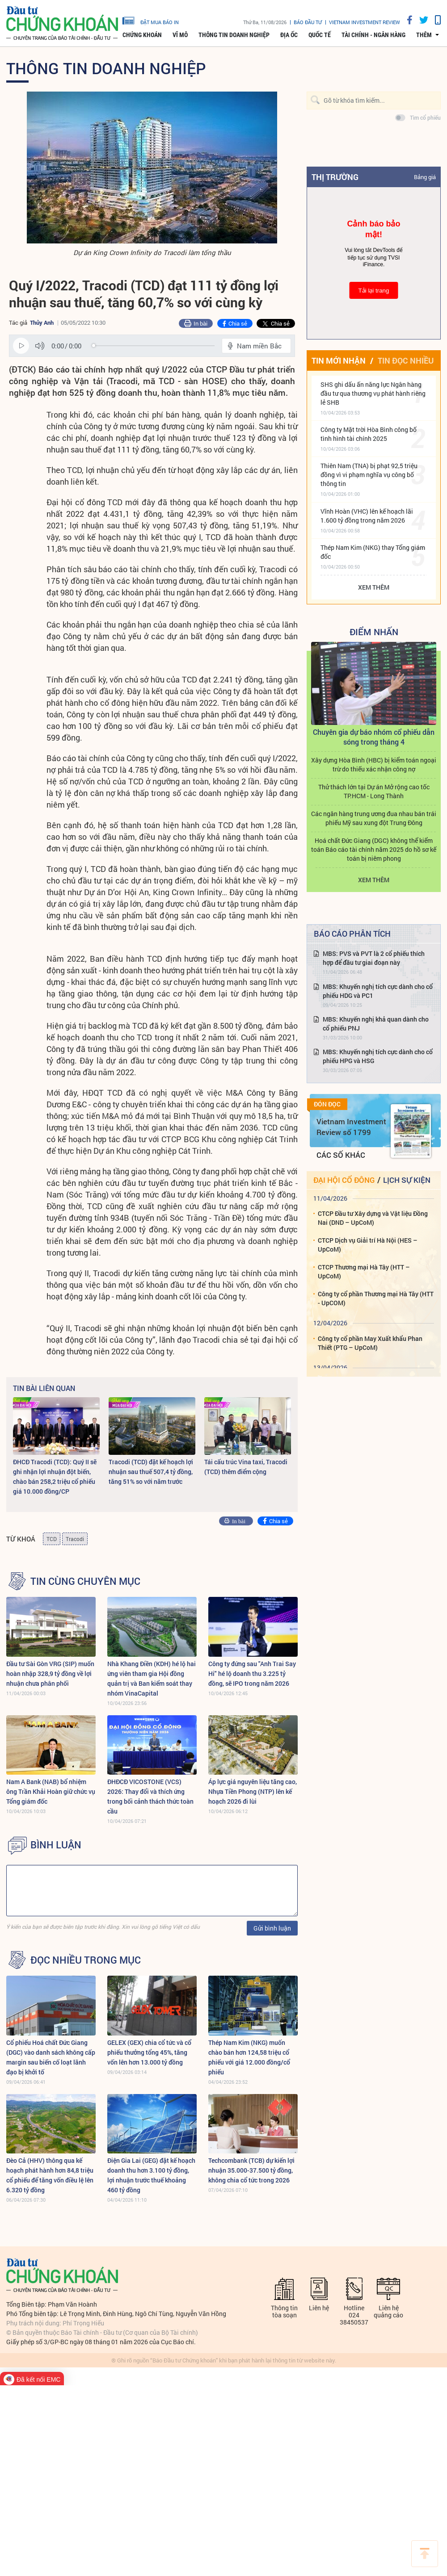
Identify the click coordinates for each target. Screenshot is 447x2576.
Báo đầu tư (308, 22)
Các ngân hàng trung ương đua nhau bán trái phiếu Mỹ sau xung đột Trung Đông (373, 818)
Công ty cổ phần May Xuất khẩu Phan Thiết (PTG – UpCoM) (370, 1343)
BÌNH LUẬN (55, 1845)
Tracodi (75, 1538)
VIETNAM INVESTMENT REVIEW (364, 22)
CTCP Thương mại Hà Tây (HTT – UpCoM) (364, 1271)
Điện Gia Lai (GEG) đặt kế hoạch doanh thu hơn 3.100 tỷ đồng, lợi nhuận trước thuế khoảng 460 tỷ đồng (151, 2175)
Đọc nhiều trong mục (85, 1960)
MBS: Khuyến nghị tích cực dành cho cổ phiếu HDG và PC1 (378, 991)
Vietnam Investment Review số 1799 (351, 1126)
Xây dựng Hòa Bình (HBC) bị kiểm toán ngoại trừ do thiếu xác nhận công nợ (373, 764)
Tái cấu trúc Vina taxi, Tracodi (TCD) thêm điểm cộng (245, 1467)
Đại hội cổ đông (344, 1180)
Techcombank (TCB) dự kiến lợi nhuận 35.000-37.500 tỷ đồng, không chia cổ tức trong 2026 (251, 2170)
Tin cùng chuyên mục (85, 1581)
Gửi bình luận (272, 1928)
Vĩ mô (180, 34)
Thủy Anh (42, 322)
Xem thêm (373, 587)
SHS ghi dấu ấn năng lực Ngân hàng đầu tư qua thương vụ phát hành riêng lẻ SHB (373, 393)
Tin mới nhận (339, 360)
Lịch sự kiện (406, 1180)
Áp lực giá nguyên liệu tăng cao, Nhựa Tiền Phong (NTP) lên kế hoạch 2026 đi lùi (252, 1791)
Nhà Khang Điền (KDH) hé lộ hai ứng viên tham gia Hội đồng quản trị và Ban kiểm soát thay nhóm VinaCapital (151, 1678)
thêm (424, 34)
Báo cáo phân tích (352, 933)
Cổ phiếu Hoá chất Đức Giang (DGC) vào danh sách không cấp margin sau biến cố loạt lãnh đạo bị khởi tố (50, 2057)
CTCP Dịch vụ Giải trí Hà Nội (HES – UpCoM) (367, 1244)
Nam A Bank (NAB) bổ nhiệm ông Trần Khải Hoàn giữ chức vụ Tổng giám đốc (50, 1791)
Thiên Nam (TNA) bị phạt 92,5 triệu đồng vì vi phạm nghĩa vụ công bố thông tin (368, 474)
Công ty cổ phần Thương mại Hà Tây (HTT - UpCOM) (376, 1298)
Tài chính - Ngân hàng (373, 34)
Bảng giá (425, 177)
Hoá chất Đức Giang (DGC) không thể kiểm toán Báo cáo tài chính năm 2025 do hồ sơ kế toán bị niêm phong (373, 849)
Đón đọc (327, 1104)
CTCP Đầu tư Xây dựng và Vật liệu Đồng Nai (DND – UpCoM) (373, 1218)
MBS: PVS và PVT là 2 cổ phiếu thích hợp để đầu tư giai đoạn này (374, 958)
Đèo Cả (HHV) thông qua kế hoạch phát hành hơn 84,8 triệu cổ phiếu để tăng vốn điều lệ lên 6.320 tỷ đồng (49, 2175)
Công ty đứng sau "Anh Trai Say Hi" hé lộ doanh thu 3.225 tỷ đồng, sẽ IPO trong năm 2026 (252, 1673)
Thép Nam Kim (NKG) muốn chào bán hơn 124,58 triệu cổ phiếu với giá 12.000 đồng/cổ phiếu (249, 2057)
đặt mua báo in (150, 20)
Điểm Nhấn (374, 631)
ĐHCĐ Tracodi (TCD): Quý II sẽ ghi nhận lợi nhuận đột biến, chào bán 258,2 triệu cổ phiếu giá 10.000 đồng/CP (55, 1476)
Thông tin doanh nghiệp (234, 34)
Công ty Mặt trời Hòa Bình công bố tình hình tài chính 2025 (368, 434)
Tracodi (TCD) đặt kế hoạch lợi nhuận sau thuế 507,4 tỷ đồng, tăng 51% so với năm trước (151, 1472)
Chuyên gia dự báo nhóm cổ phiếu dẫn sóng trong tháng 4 (373, 736)
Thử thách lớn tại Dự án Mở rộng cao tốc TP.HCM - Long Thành (374, 791)
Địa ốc (289, 34)
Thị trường (335, 177)
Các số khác (340, 1155)
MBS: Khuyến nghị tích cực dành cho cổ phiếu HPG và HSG (378, 1056)
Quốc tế (319, 34)
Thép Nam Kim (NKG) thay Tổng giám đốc (372, 552)
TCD (51, 1538)
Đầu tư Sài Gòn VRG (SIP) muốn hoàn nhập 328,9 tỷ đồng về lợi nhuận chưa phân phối (50, 1673)
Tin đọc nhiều (406, 360)
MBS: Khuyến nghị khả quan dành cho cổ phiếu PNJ (376, 1023)
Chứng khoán (142, 34)
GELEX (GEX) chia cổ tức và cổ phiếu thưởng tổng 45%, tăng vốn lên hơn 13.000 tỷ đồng (149, 2052)
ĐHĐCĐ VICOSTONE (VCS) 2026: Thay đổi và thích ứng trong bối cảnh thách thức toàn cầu (150, 1796)
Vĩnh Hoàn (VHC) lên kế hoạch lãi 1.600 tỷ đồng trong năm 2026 (366, 515)
